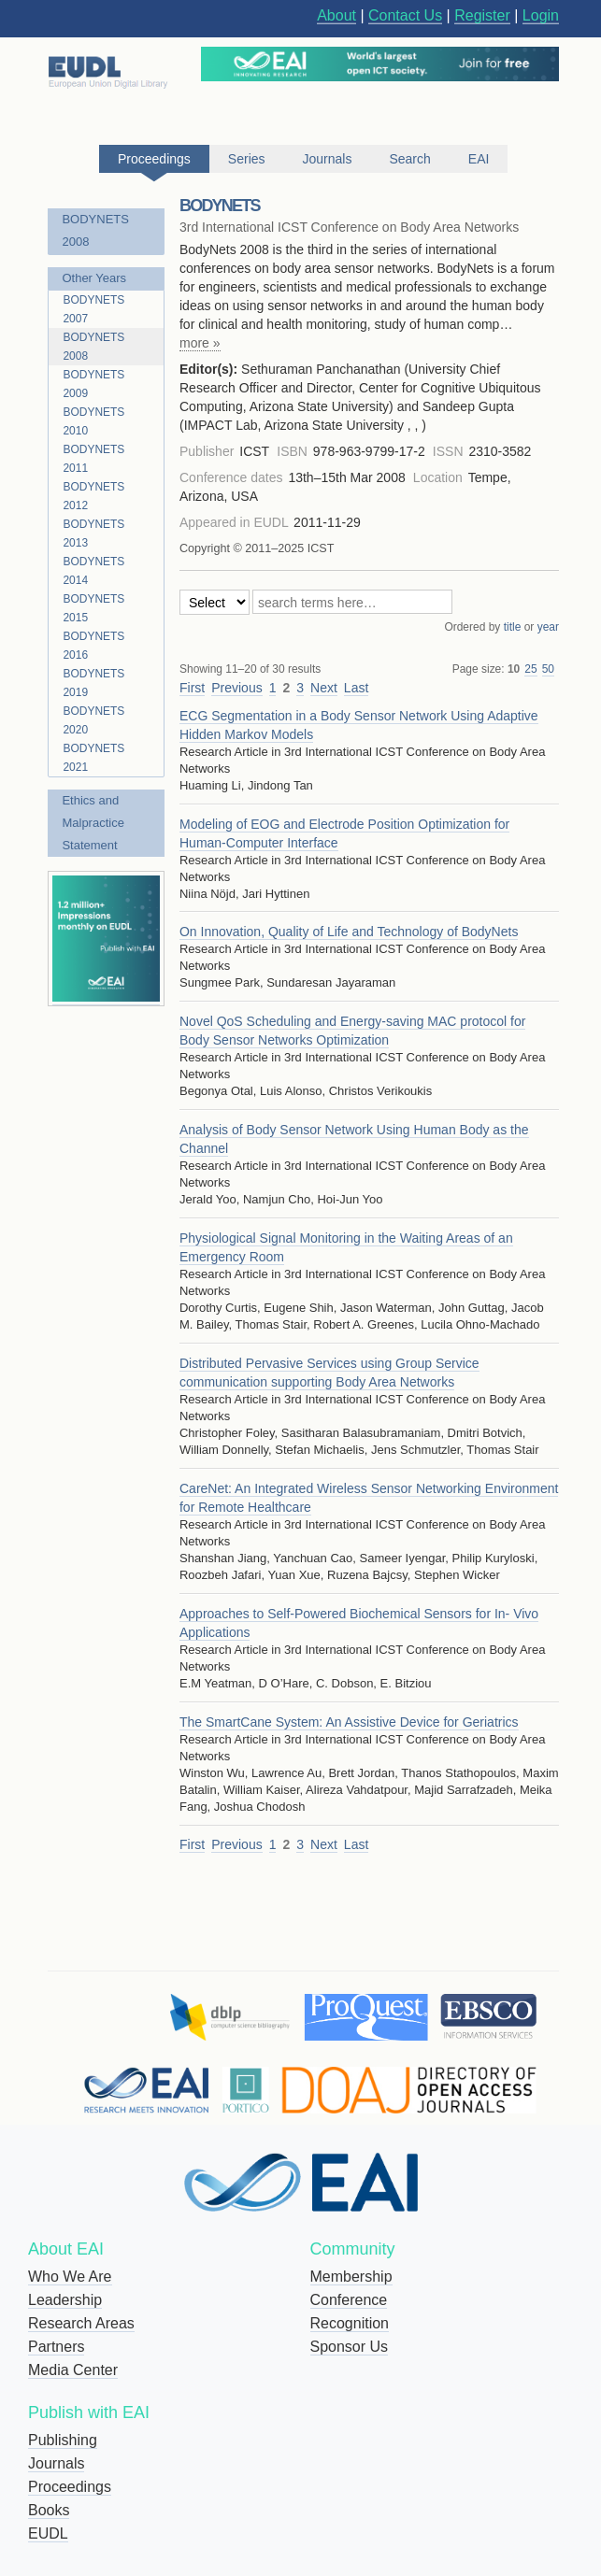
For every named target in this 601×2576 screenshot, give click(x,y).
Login (540, 15)
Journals (56, 2463)
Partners (56, 2347)
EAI (479, 158)
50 (548, 669)
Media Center (73, 2370)
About (336, 15)
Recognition (350, 2323)
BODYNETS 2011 (93, 459)
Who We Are (70, 2276)
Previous (236, 687)
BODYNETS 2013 (93, 533)
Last (356, 687)
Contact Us (405, 15)
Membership (351, 2276)
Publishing (62, 2440)
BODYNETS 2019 (93, 683)
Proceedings (69, 2487)
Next (323, 687)
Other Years (94, 278)
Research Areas (81, 2323)
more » (200, 342)
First (192, 687)
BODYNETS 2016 (93, 646)
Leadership (65, 2300)
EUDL (48, 2533)
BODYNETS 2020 (93, 720)
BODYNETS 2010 (93, 421)
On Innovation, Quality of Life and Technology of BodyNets (348, 931)
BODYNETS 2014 (93, 571)
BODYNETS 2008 (95, 230)
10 (514, 669)
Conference (349, 2300)
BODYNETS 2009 (93, 384)
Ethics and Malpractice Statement (92, 822)
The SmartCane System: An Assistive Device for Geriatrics (349, 1722)
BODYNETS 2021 (93, 758)
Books (48, 2510)
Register (482, 15)
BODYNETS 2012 (93, 496)
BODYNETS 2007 (93, 309)
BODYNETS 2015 (93, 608)
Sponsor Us (349, 2347)
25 (530, 669)
